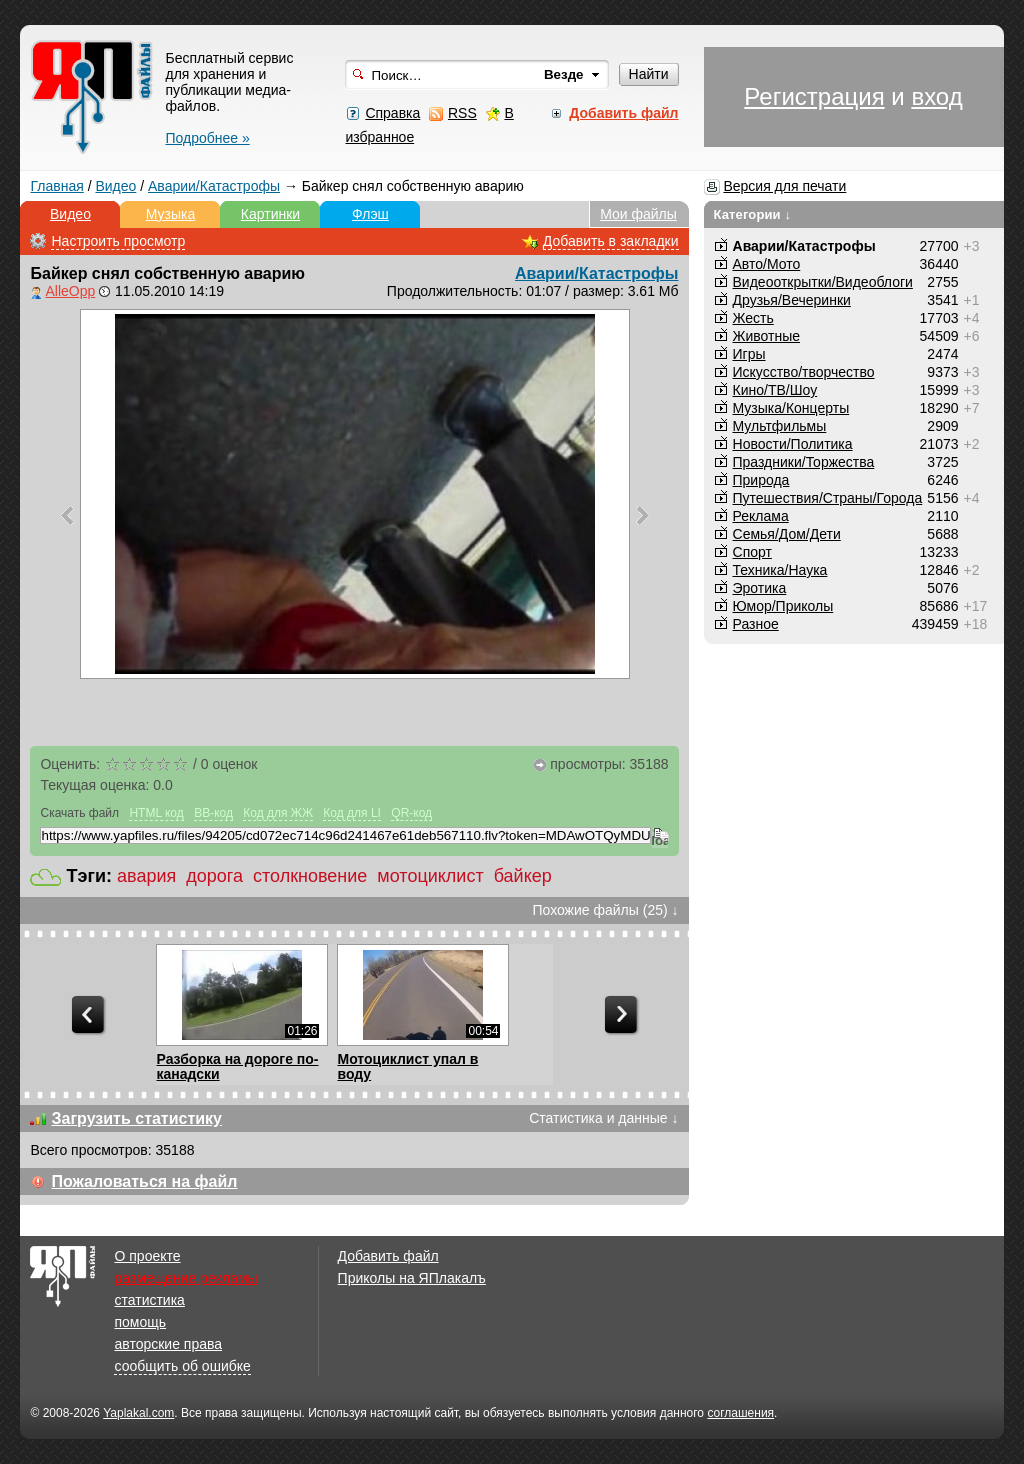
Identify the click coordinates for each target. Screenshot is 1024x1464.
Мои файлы (638, 214)
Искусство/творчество (804, 372)
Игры (749, 354)
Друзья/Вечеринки (792, 300)
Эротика (760, 588)
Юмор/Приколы (783, 606)
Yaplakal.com (138, 1413)
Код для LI (352, 813)
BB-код (213, 813)
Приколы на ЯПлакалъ (412, 1278)
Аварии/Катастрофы (214, 186)
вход (936, 96)
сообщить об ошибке (182, 1366)
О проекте (147, 1256)
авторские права (168, 1344)
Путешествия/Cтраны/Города (828, 498)
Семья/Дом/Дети (787, 534)
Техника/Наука (780, 570)
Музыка (171, 214)
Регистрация (814, 96)
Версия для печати (784, 186)
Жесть (753, 318)
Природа (761, 480)
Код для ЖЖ (278, 813)
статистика (149, 1300)
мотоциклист (430, 876)
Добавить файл (388, 1256)
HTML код (156, 813)
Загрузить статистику (136, 1118)
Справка (392, 113)
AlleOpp (70, 291)
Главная (56, 186)
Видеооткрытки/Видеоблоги (823, 282)
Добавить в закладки (611, 241)
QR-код (411, 813)
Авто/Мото (767, 264)
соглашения (740, 1413)
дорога (214, 876)
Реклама (761, 516)
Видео (115, 186)
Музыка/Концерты (791, 408)
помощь (140, 1322)
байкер (523, 876)
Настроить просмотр (118, 241)
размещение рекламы (185, 1278)
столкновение (310, 876)
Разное (756, 624)
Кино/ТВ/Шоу (775, 390)
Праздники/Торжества (804, 462)
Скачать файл (79, 813)
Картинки (270, 214)
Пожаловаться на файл (144, 1181)
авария (146, 876)
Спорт (752, 552)
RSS (462, 113)
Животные (767, 336)
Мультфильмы (780, 426)
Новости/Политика (793, 444)
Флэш (370, 214)
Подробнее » (207, 138)
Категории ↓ (753, 214)
